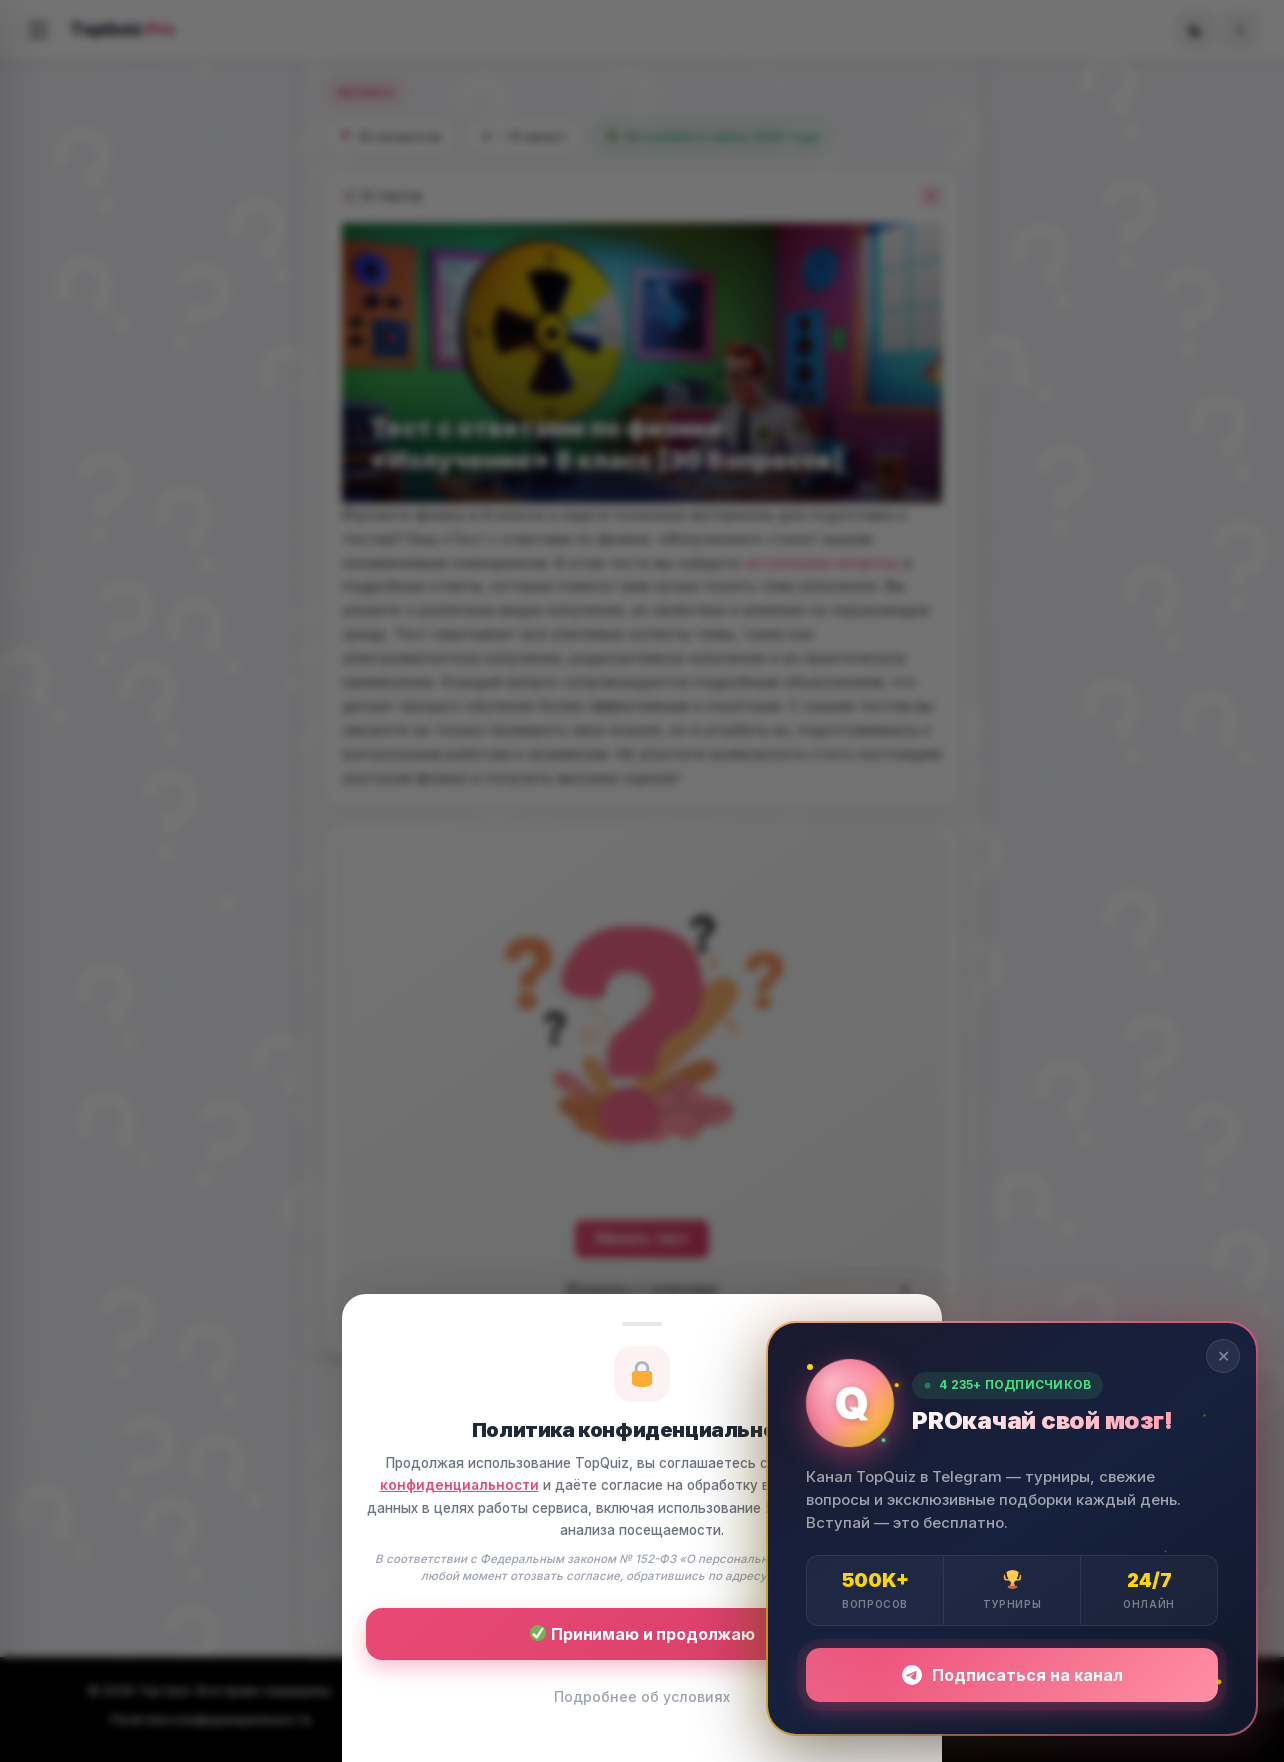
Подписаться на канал (1012, 1675)
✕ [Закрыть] (1223, 1356)
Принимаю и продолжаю (642, 1634)
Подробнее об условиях (642, 1696)
